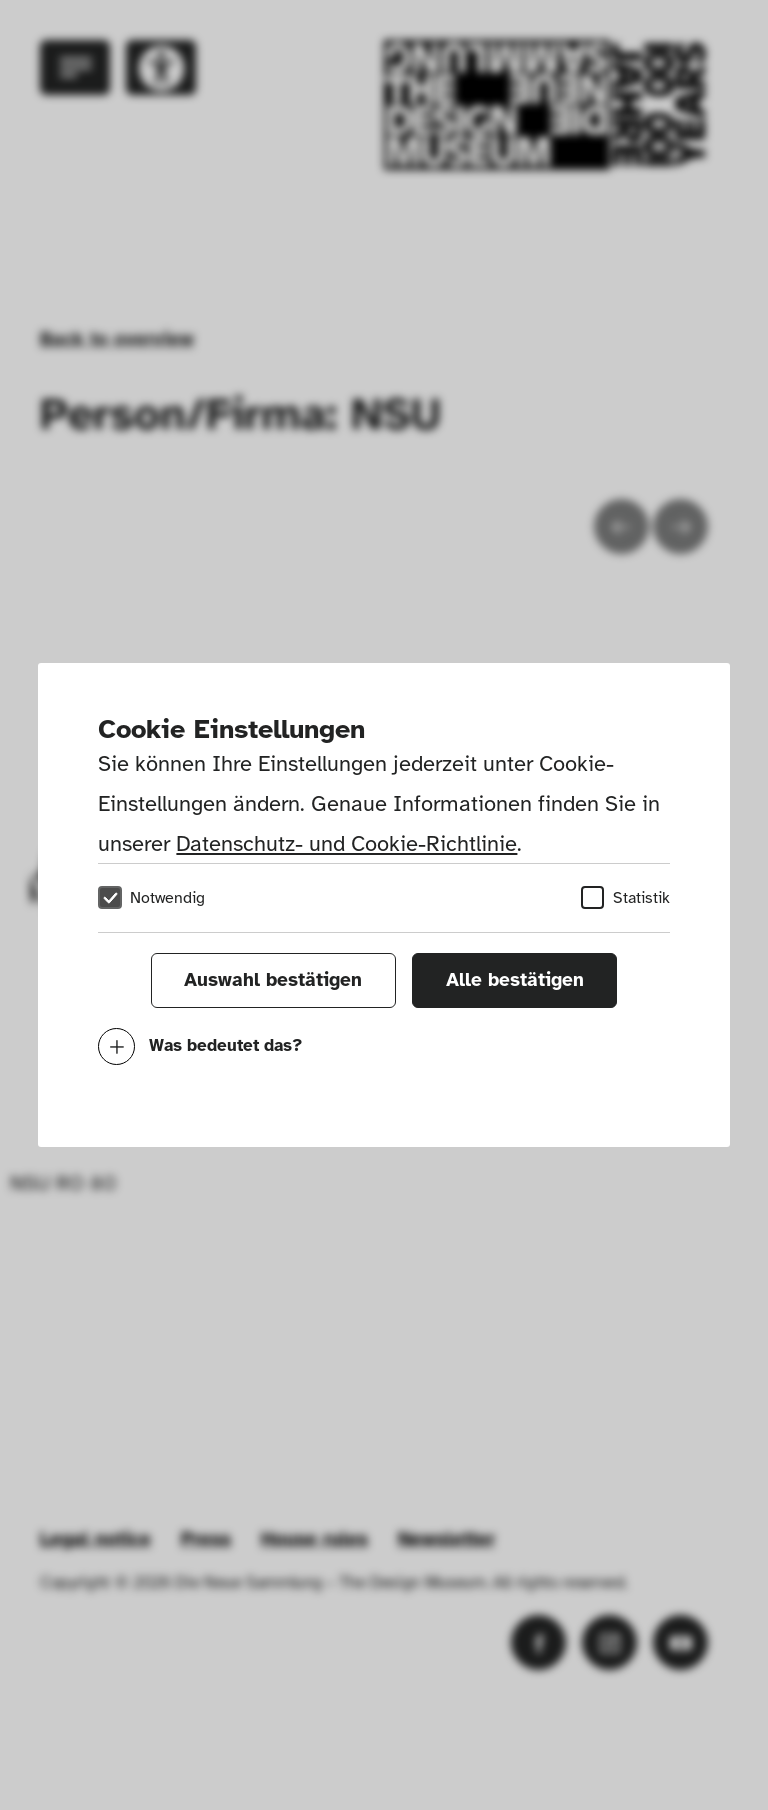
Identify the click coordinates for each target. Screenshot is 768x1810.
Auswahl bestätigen (273, 980)
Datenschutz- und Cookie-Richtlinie (346, 843)
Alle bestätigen (515, 980)
